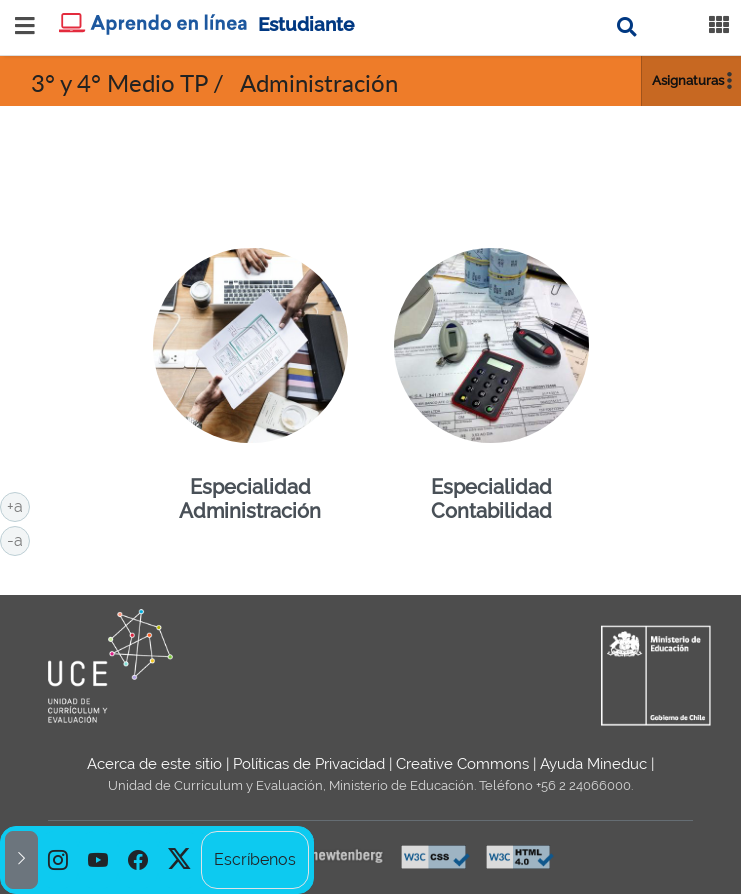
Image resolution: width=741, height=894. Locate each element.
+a (18, 505)
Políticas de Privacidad (309, 764)
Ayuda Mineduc (593, 764)
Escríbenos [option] (255, 859)
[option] (58, 860)
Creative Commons (462, 764)
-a (18, 539)
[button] (21, 860)
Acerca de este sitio (154, 764)
